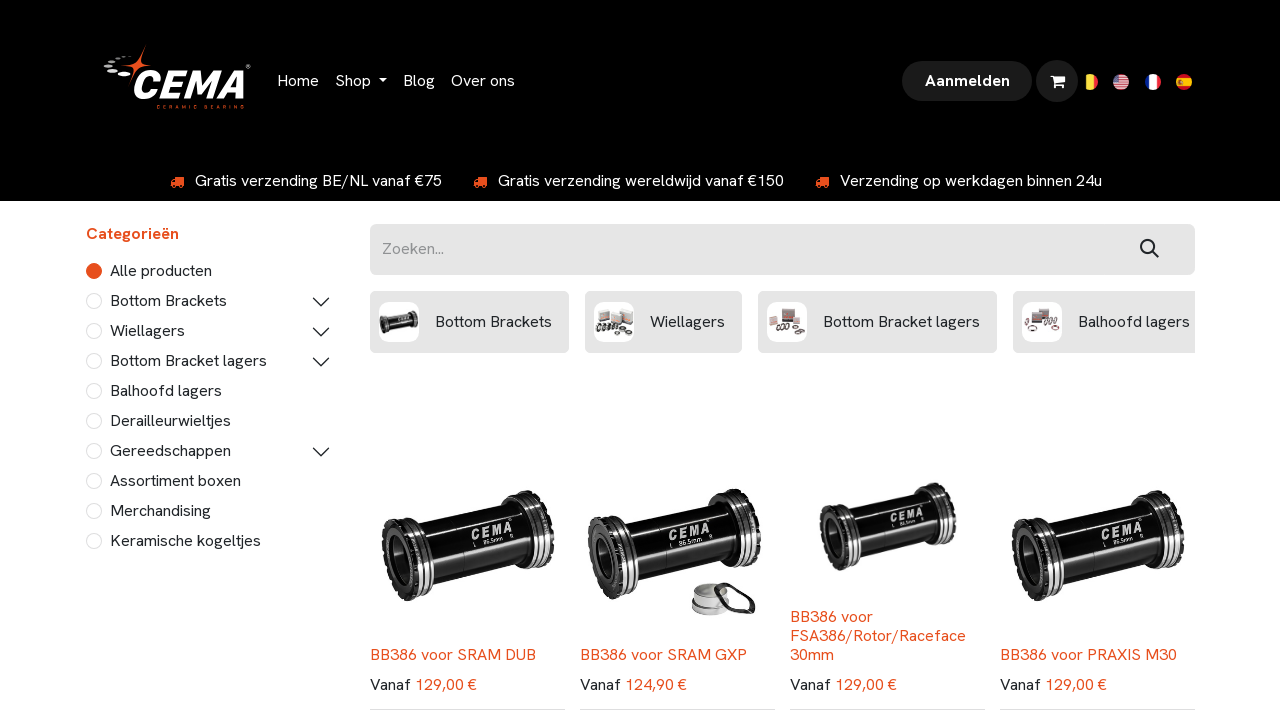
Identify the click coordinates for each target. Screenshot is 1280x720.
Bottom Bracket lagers (188, 360)
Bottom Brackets (168, 300)
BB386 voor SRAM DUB (453, 654)
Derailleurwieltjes (170, 420)
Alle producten (161, 270)
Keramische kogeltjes (185, 540)
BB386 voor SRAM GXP (663, 654)
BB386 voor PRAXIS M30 (1088, 654)
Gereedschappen (170, 450)
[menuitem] (298, 81)
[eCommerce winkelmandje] (1057, 81)
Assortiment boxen (175, 480)
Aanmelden (967, 80)
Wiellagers (147, 330)
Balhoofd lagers (166, 390)
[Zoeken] (1149, 249)
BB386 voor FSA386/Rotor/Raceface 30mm (878, 635)
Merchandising (160, 510)
